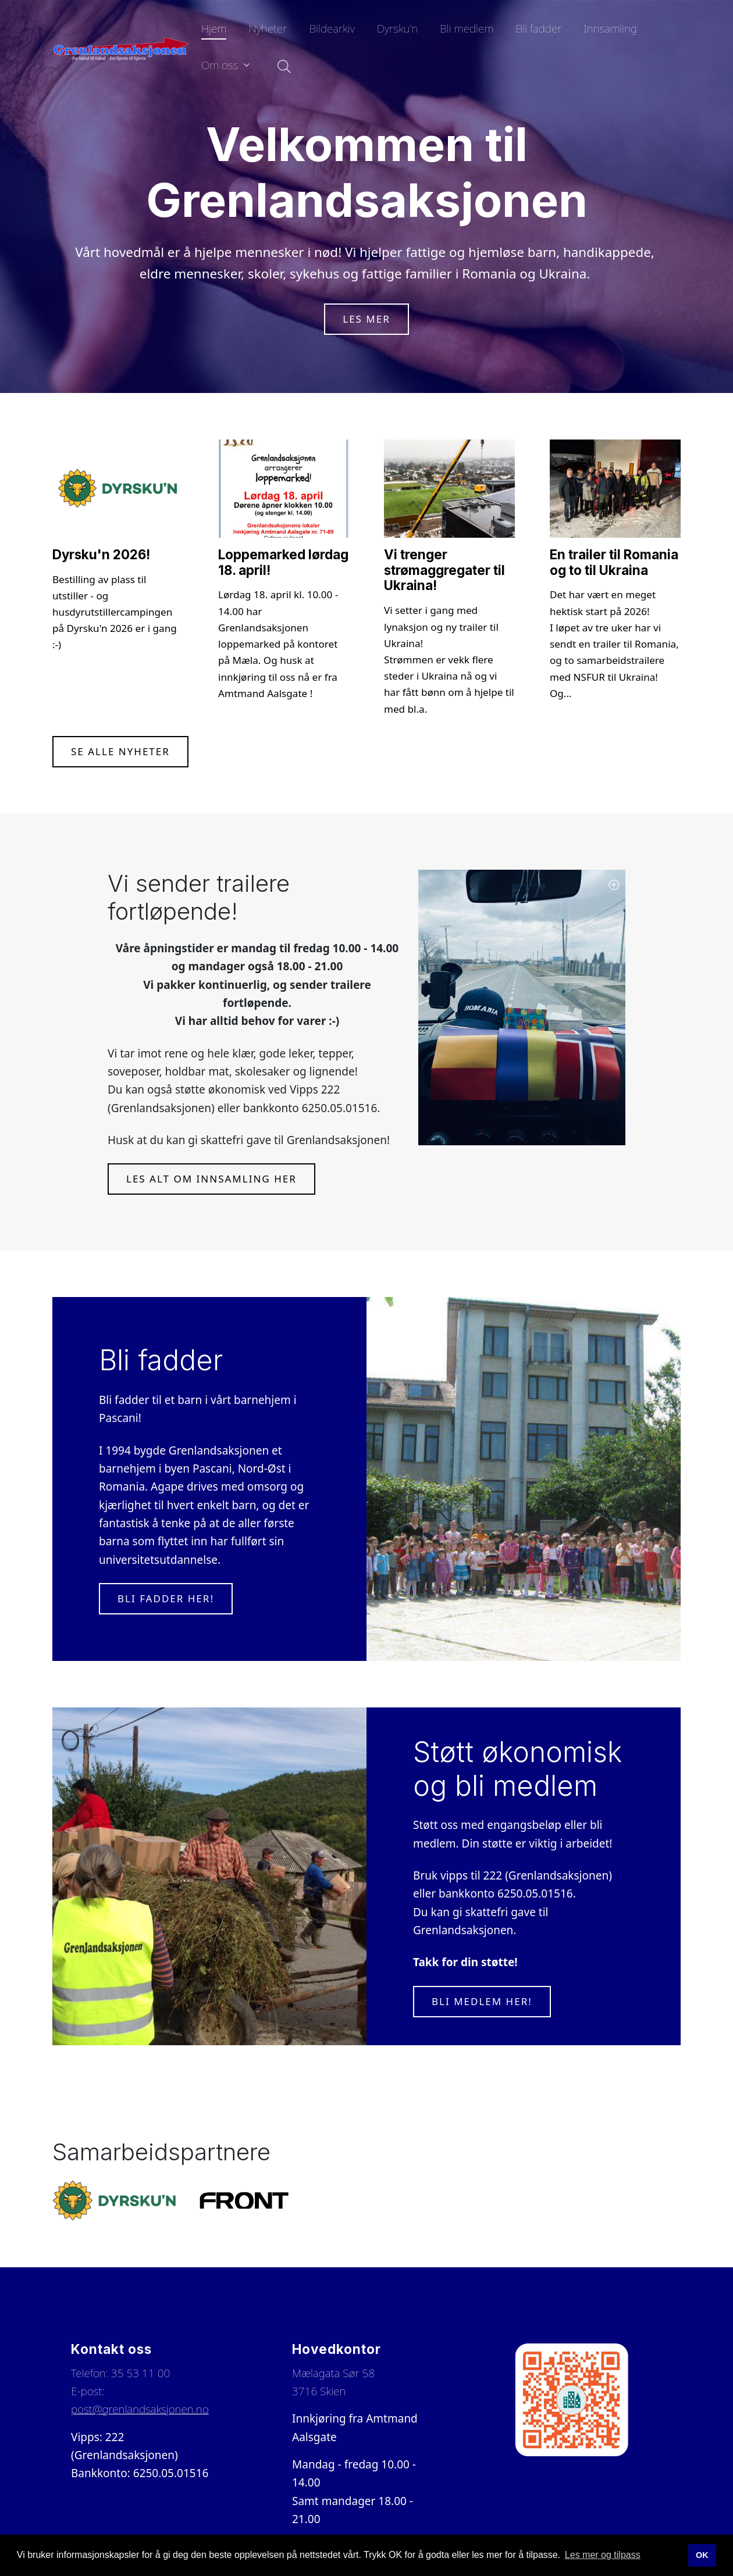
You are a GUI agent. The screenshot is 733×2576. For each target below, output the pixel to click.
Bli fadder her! (166, 1598)
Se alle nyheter (120, 751)
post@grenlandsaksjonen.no (140, 2409)
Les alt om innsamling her (211, 1178)
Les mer (366, 319)
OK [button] (702, 2555)
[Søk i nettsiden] (281, 67)
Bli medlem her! (482, 2001)
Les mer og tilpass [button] (603, 2555)
